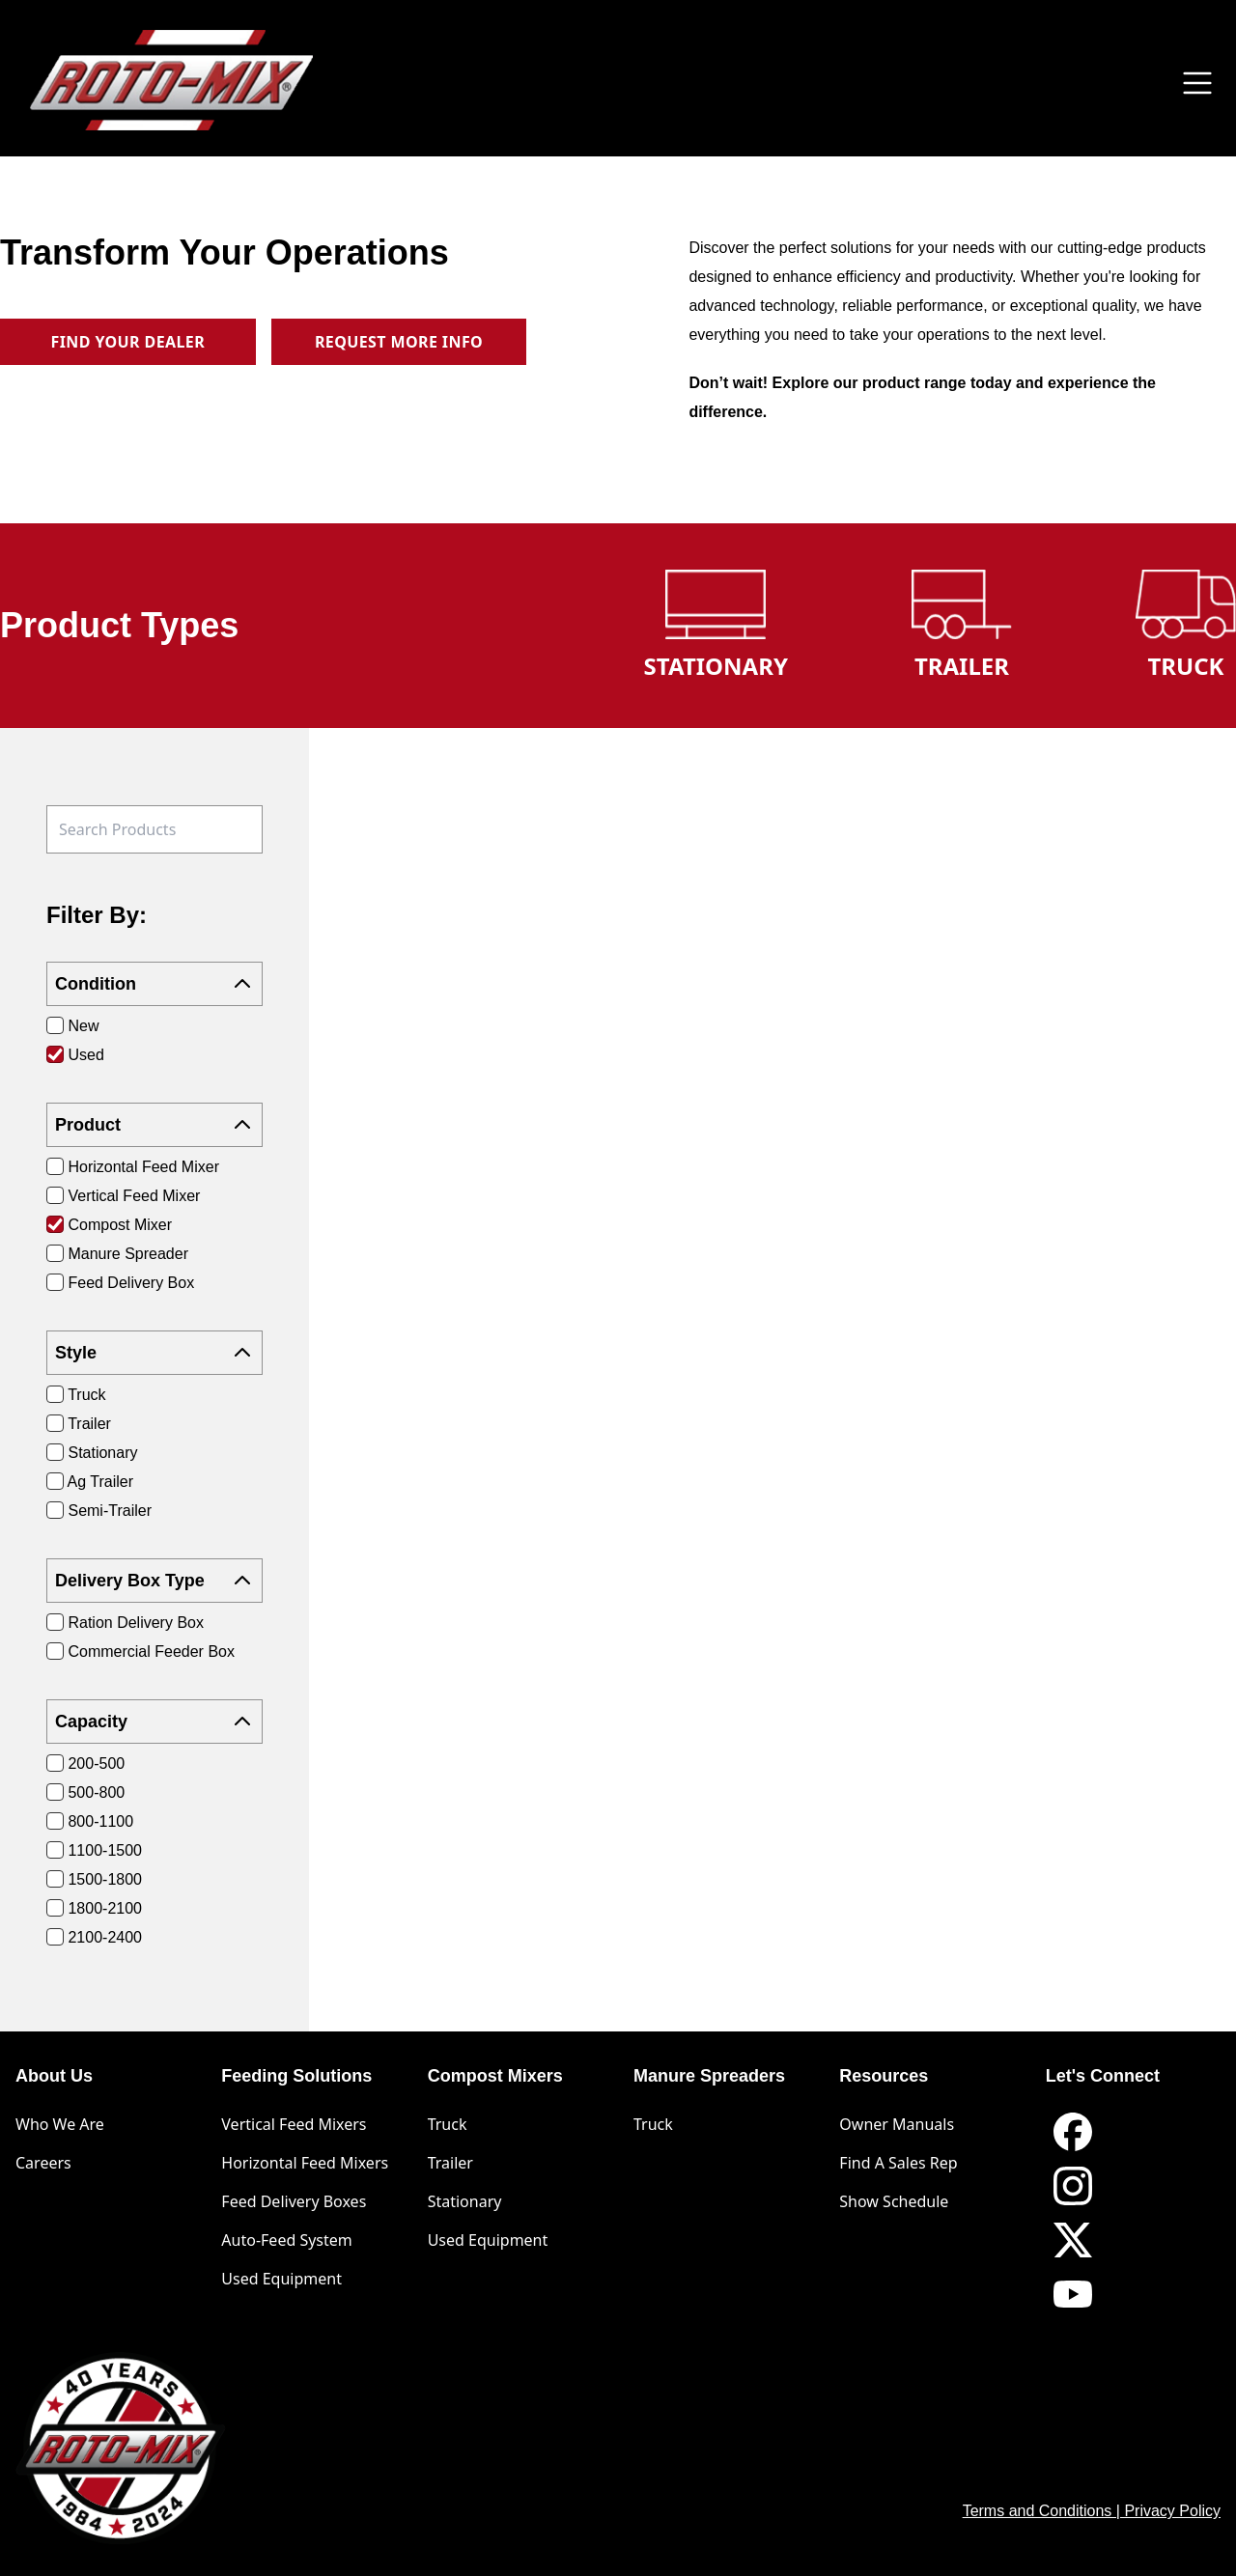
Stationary (465, 2201)
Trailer (450, 2162)
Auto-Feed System (286, 2240)
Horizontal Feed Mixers (304, 2162)
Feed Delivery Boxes (293, 2201)
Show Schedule (893, 2201)
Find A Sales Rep (898, 2162)
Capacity (154, 1721)
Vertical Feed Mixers (293, 2124)
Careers (43, 2162)
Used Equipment (281, 2278)
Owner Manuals (896, 2124)
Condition (154, 983)
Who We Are (59, 2124)
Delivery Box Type (154, 1580)
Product (154, 1124)
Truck (447, 2124)
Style (154, 1352)
